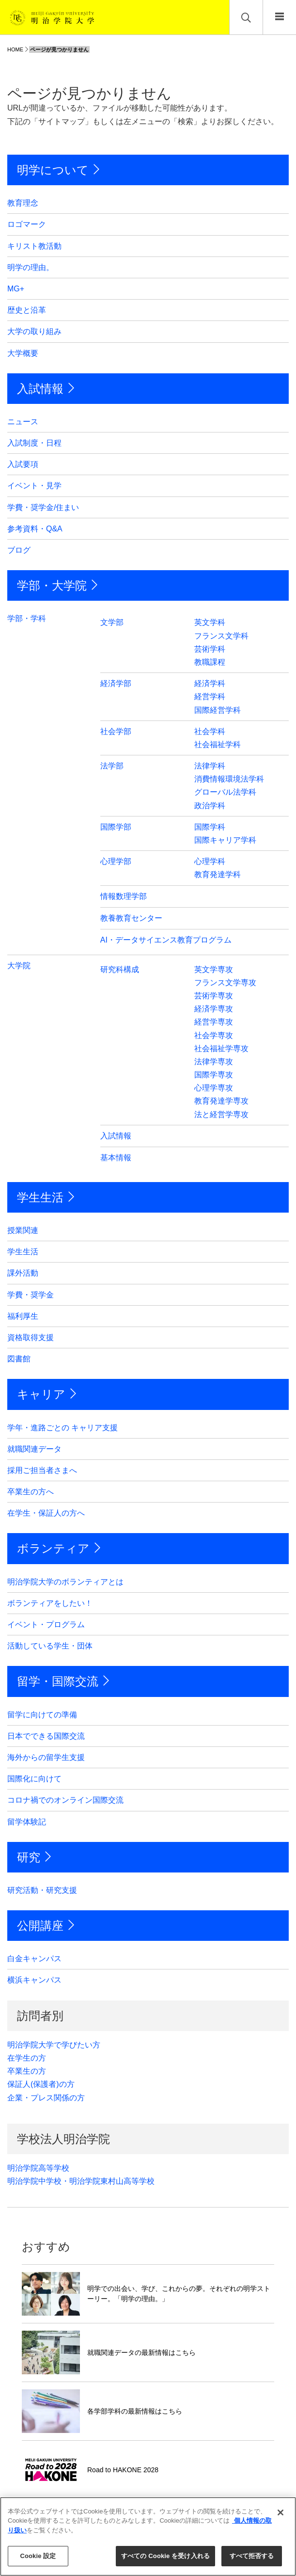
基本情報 (115, 1157)
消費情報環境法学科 (229, 779)
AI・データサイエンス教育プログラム (166, 940)
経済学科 (209, 683)
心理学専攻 (213, 1088)
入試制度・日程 (34, 443)
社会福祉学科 (217, 744)
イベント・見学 (34, 485)
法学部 (112, 766)
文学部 (112, 622)
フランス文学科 (221, 636)
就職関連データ (34, 1449)
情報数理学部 (123, 896)
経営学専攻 (213, 1022)
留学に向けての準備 (42, 1715)
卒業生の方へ (30, 1492)
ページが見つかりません (59, 49)
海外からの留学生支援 (46, 1757)
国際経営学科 (217, 710)
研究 (28, 1857)
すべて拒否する (252, 2556)
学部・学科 (26, 618)
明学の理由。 (30, 267)
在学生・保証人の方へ (46, 1513)
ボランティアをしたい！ (50, 1603)
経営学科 (209, 696)
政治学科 (209, 805)
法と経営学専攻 (221, 1114)
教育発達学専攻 (221, 1101)
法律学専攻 (213, 1061)
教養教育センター (131, 918)
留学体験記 (26, 1822)
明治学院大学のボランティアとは (65, 1582)
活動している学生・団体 (50, 1646)
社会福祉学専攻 (221, 1048)
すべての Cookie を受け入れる (165, 2556)
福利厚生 (22, 1316)
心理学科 (209, 861)
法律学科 (209, 766)
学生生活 (40, 1197)
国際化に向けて (34, 1779)
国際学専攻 (213, 1075)
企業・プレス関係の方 (46, 2098)
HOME (15, 49)
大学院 (19, 965)
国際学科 (209, 827)
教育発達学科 (217, 874)
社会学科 (209, 731)
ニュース (22, 421)
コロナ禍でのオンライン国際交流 (65, 1800)
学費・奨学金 (30, 1295)
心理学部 (115, 861)
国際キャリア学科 (225, 840)
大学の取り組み (34, 331)
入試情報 (40, 388)
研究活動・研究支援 (42, 1890)
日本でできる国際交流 (46, 1736)
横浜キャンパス (34, 1980)
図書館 (19, 1359)
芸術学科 (209, 649)
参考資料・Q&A (34, 529)
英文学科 (209, 622)
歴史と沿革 (26, 310)
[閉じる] (280, 2512)
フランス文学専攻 (225, 982)
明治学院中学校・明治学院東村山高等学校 (81, 2181)
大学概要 (22, 353)
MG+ (15, 289)
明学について (53, 169)
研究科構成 (119, 969)
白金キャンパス (34, 1958)
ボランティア (53, 1548)
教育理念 (22, 203)
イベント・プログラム (46, 1624)
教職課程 (209, 662)
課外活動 (22, 1273)
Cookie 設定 (38, 2556)
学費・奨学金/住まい (43, 507)
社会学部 (115, 731)
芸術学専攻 (213, 996)
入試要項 (22, 464)
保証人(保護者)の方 (41, 2084)
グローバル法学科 (225, 792)
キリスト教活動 (34, 246)
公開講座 (40, 1925)
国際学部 (115, 827)
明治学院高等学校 (38, 2168)
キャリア (41, 1394)
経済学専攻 (213, 1009)
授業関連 (22, 1230)
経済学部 (115, 683)
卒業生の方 (26, 2071)
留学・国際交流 (57, 1681)
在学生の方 (26, 2058)
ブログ (19, 550)
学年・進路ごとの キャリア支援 (62, 1428)
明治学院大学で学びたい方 (53, 2045)
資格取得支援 (30, 1337)
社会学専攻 (213, 1035)
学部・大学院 (52, 585)
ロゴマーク (26, 224)
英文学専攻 (213, 969)
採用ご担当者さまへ (42, 1470)
